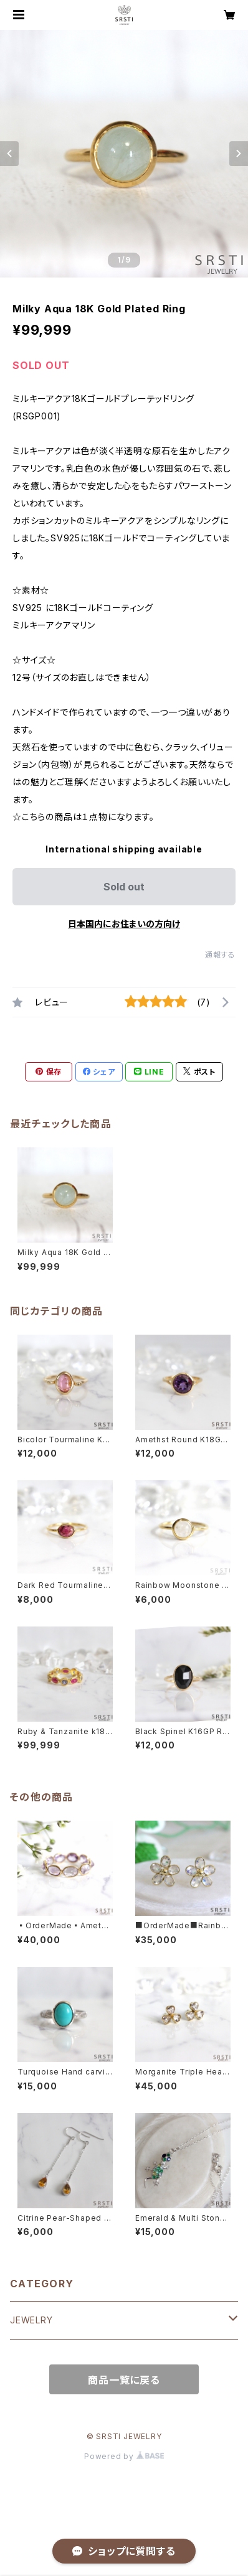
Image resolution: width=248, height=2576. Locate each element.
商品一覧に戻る (124, 2380)
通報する (220, 954)
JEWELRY (31, 2320)
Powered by (124, 2456)
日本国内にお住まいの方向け (124, 923)
